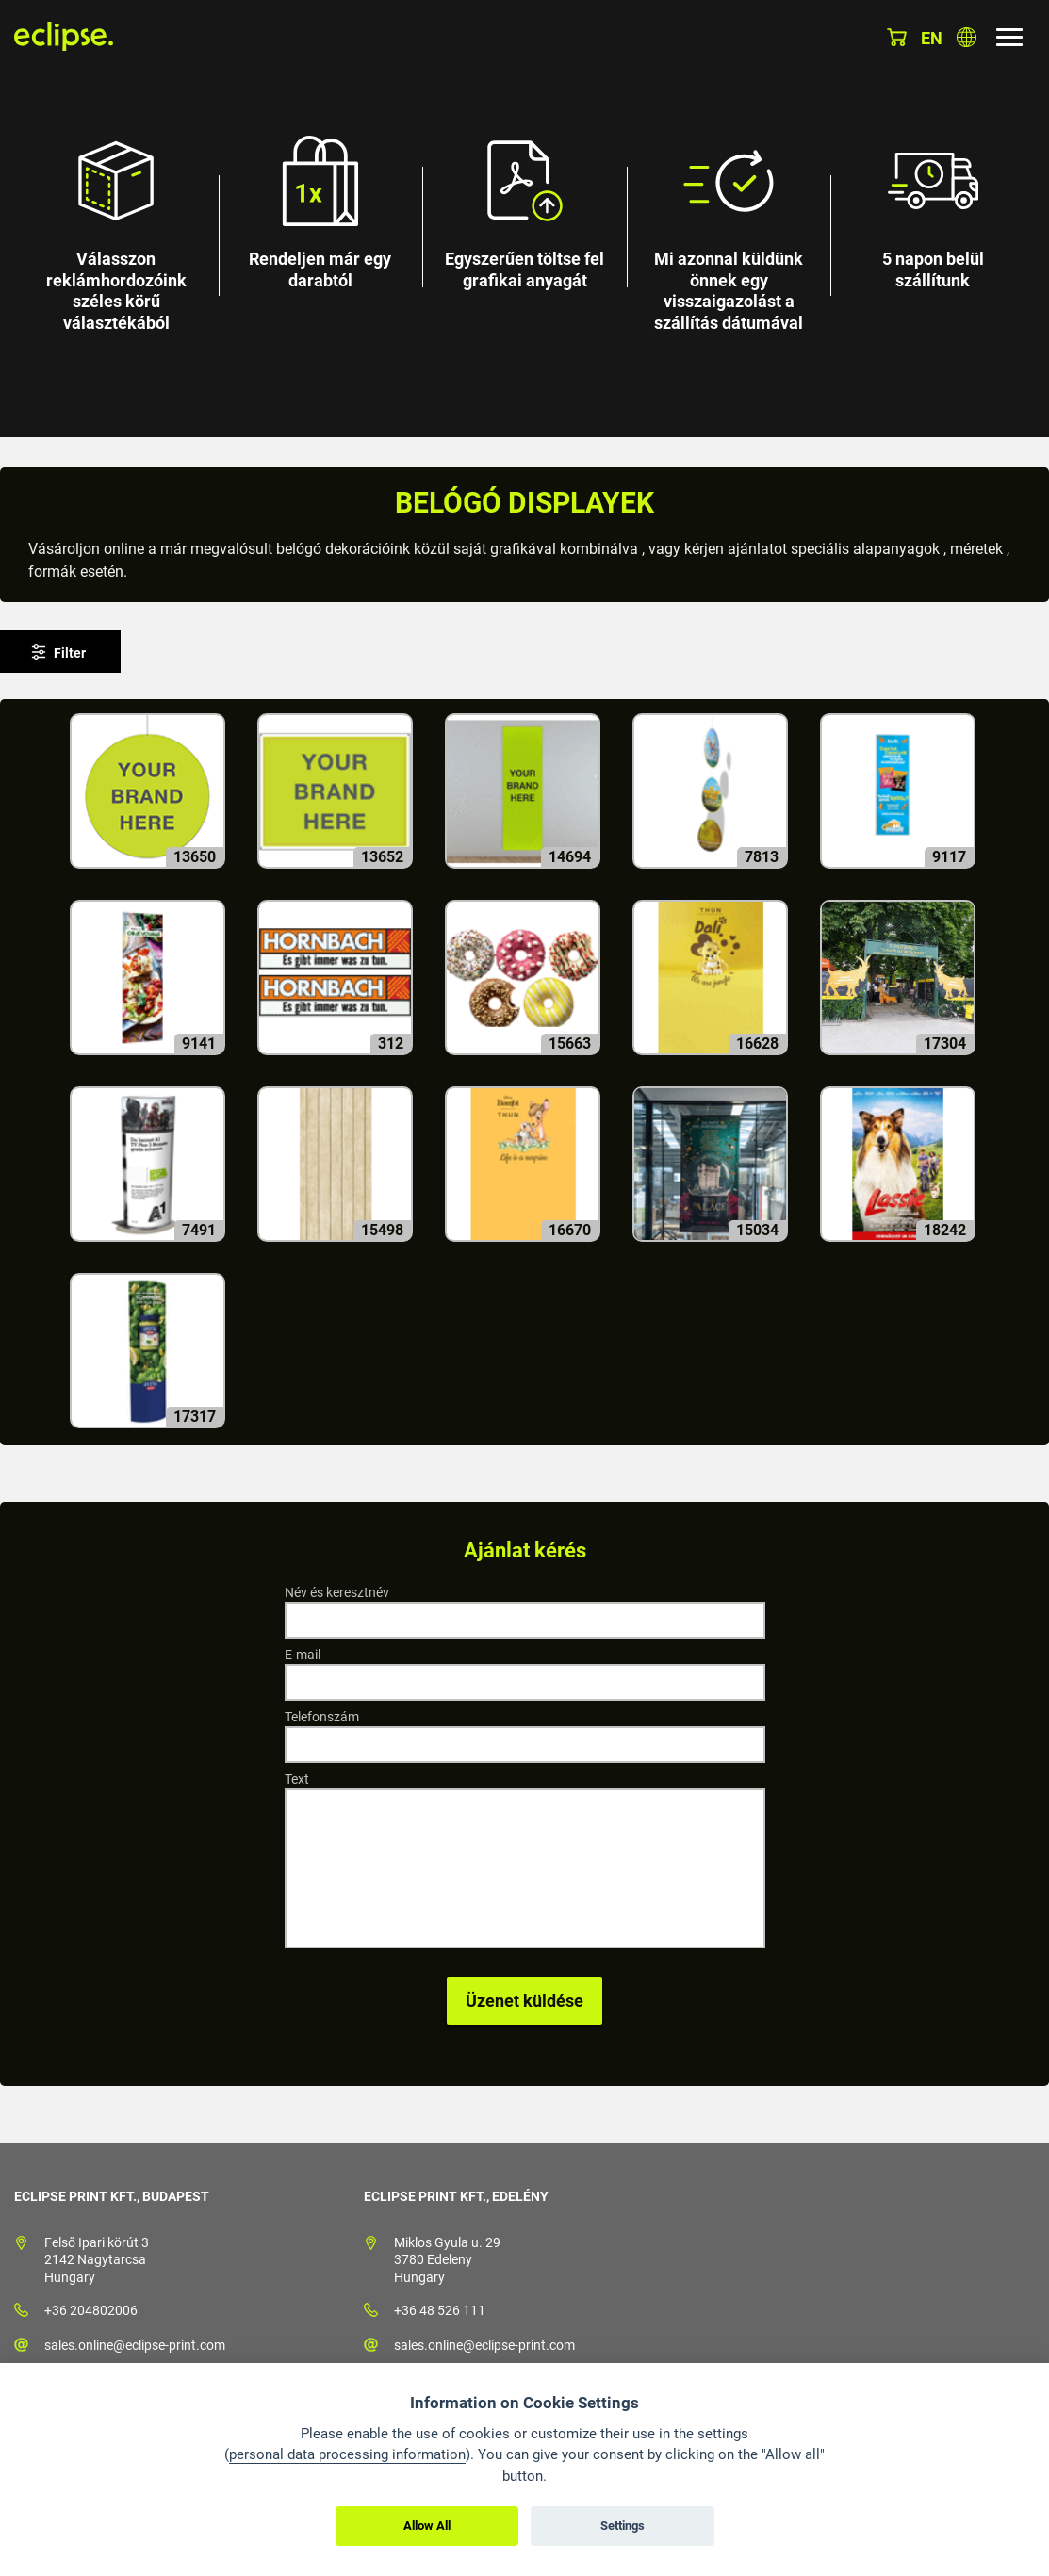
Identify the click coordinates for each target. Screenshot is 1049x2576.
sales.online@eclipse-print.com (134, 2345)
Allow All (427, 2526)
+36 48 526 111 (439, 2310)
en (931, 38)
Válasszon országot (966, 37)
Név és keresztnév (337, 1592)
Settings (622, 2526)
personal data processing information (347, 2454)
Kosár (897, 37)
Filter (70, 652)
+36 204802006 (91, 2310)
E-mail (302, 1654)
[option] (524, 218)
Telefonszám (322, 1716)
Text (297, 1778)
